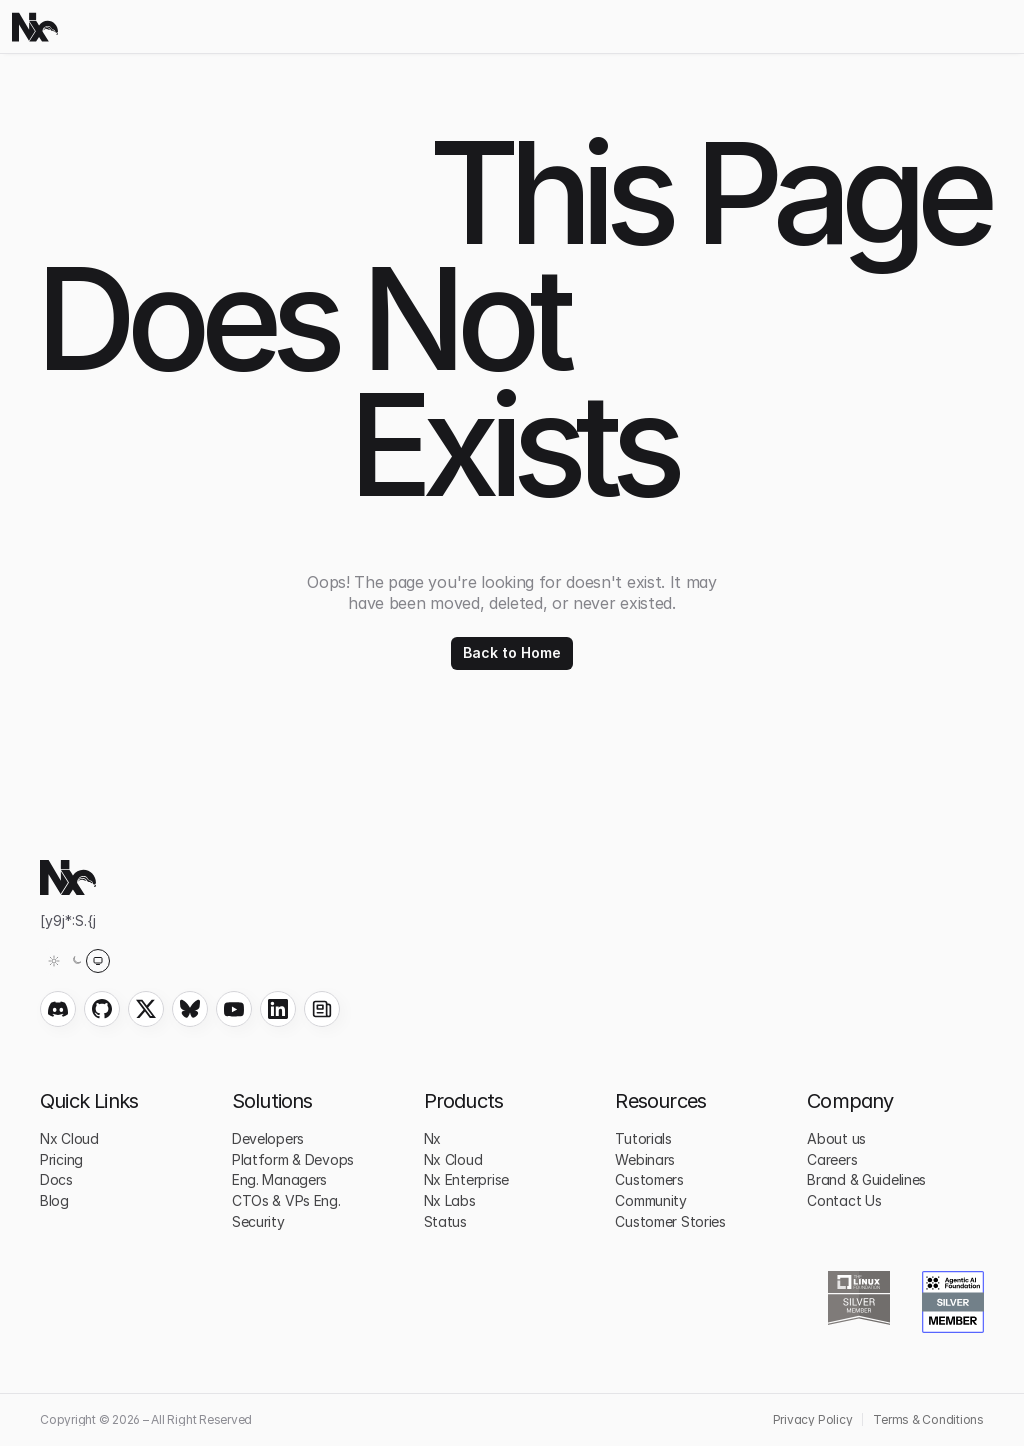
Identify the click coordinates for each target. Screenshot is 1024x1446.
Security (258, 1221)
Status (445, 1221)
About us (836, 1138)
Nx (432, 1138)
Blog (54, 1200)
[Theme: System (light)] (76, 961)
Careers (832, 1159)
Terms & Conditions (928, 1419)
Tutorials (643, 1138)
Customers (649, 1179)
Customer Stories (670, 1221)
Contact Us (844, 1200)
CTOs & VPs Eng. (286, 1200)
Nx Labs (450, 1200)
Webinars (645, 1159)
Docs (56, 1179)
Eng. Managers (279, 1179)
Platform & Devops (293, 1159)
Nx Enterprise (466, 1179)
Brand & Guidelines (866, 1179)
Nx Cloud (69, 1138)
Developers (268, 1138)
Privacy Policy (813, 1419)
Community (650, 1200)
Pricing (61, 1159)
